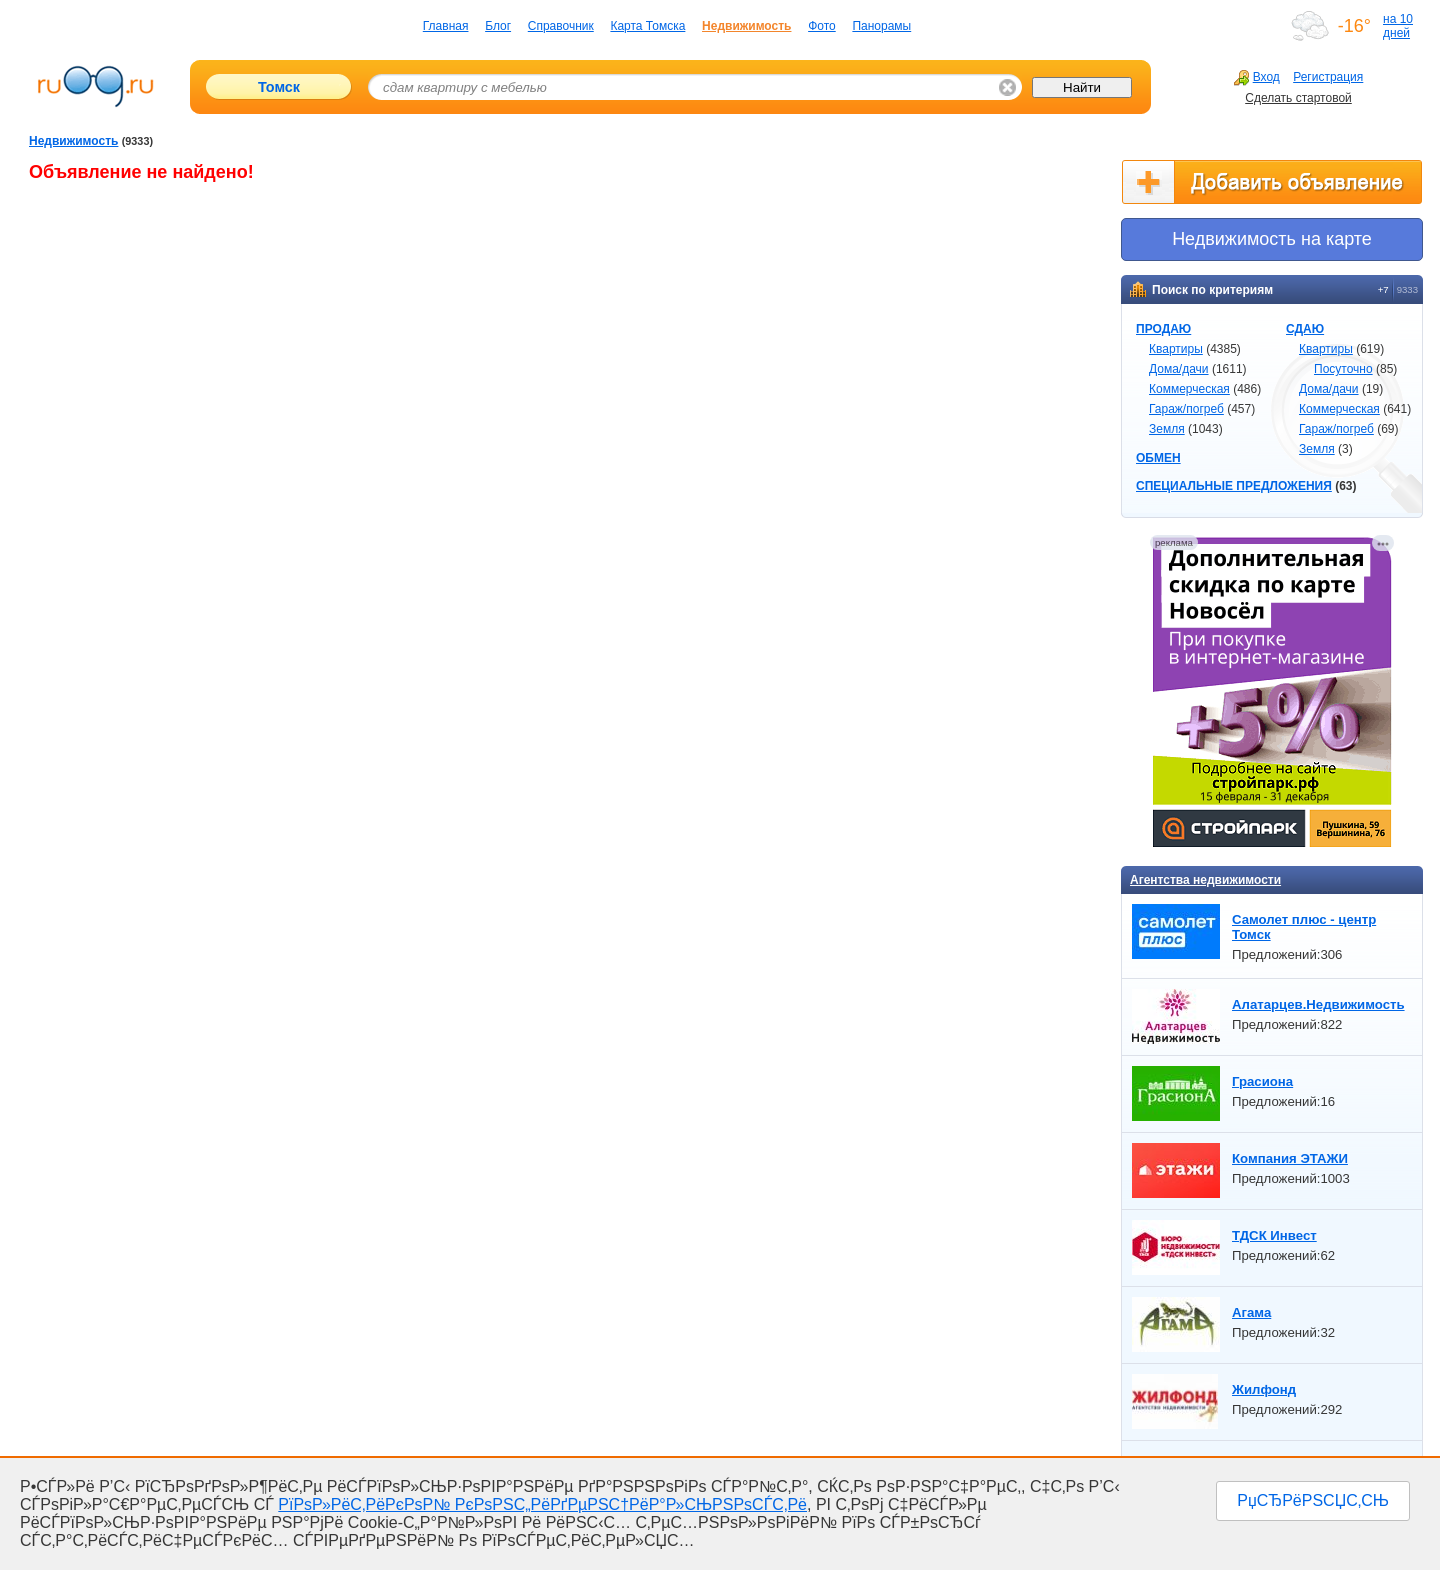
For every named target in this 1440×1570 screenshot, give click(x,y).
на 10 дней (1398, 26)
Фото (822, 26)
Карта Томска (647, 26)
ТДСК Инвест (1274, 1235)
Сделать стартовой (1298, 98)
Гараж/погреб (1186, 409)
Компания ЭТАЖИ (1290, 1158)
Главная (446, 26)
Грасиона (1262, 1081)
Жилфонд (1264, 1389)
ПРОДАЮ (1163, 329)
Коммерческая (1189, 389)
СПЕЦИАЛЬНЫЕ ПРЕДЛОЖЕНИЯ (1234, 486)
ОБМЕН (1158, 458)
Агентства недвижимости (1205, 880)
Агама (1251, 1312)
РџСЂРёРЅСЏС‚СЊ (1313, 1500)
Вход (1257, 77)
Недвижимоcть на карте (1272, 239)
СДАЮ (1305, 329)
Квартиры (1176, 349)
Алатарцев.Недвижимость (1318, 1004)
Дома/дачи (1179, 369)
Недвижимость (746, 26)
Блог (498, 26)
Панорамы (881, 26)
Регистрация (1328, 77)
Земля (1167, 429)
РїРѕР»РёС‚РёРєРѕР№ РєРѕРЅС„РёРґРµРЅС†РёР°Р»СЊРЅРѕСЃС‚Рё (542, 1504)
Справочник (561, 26)
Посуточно (1343, 369)
